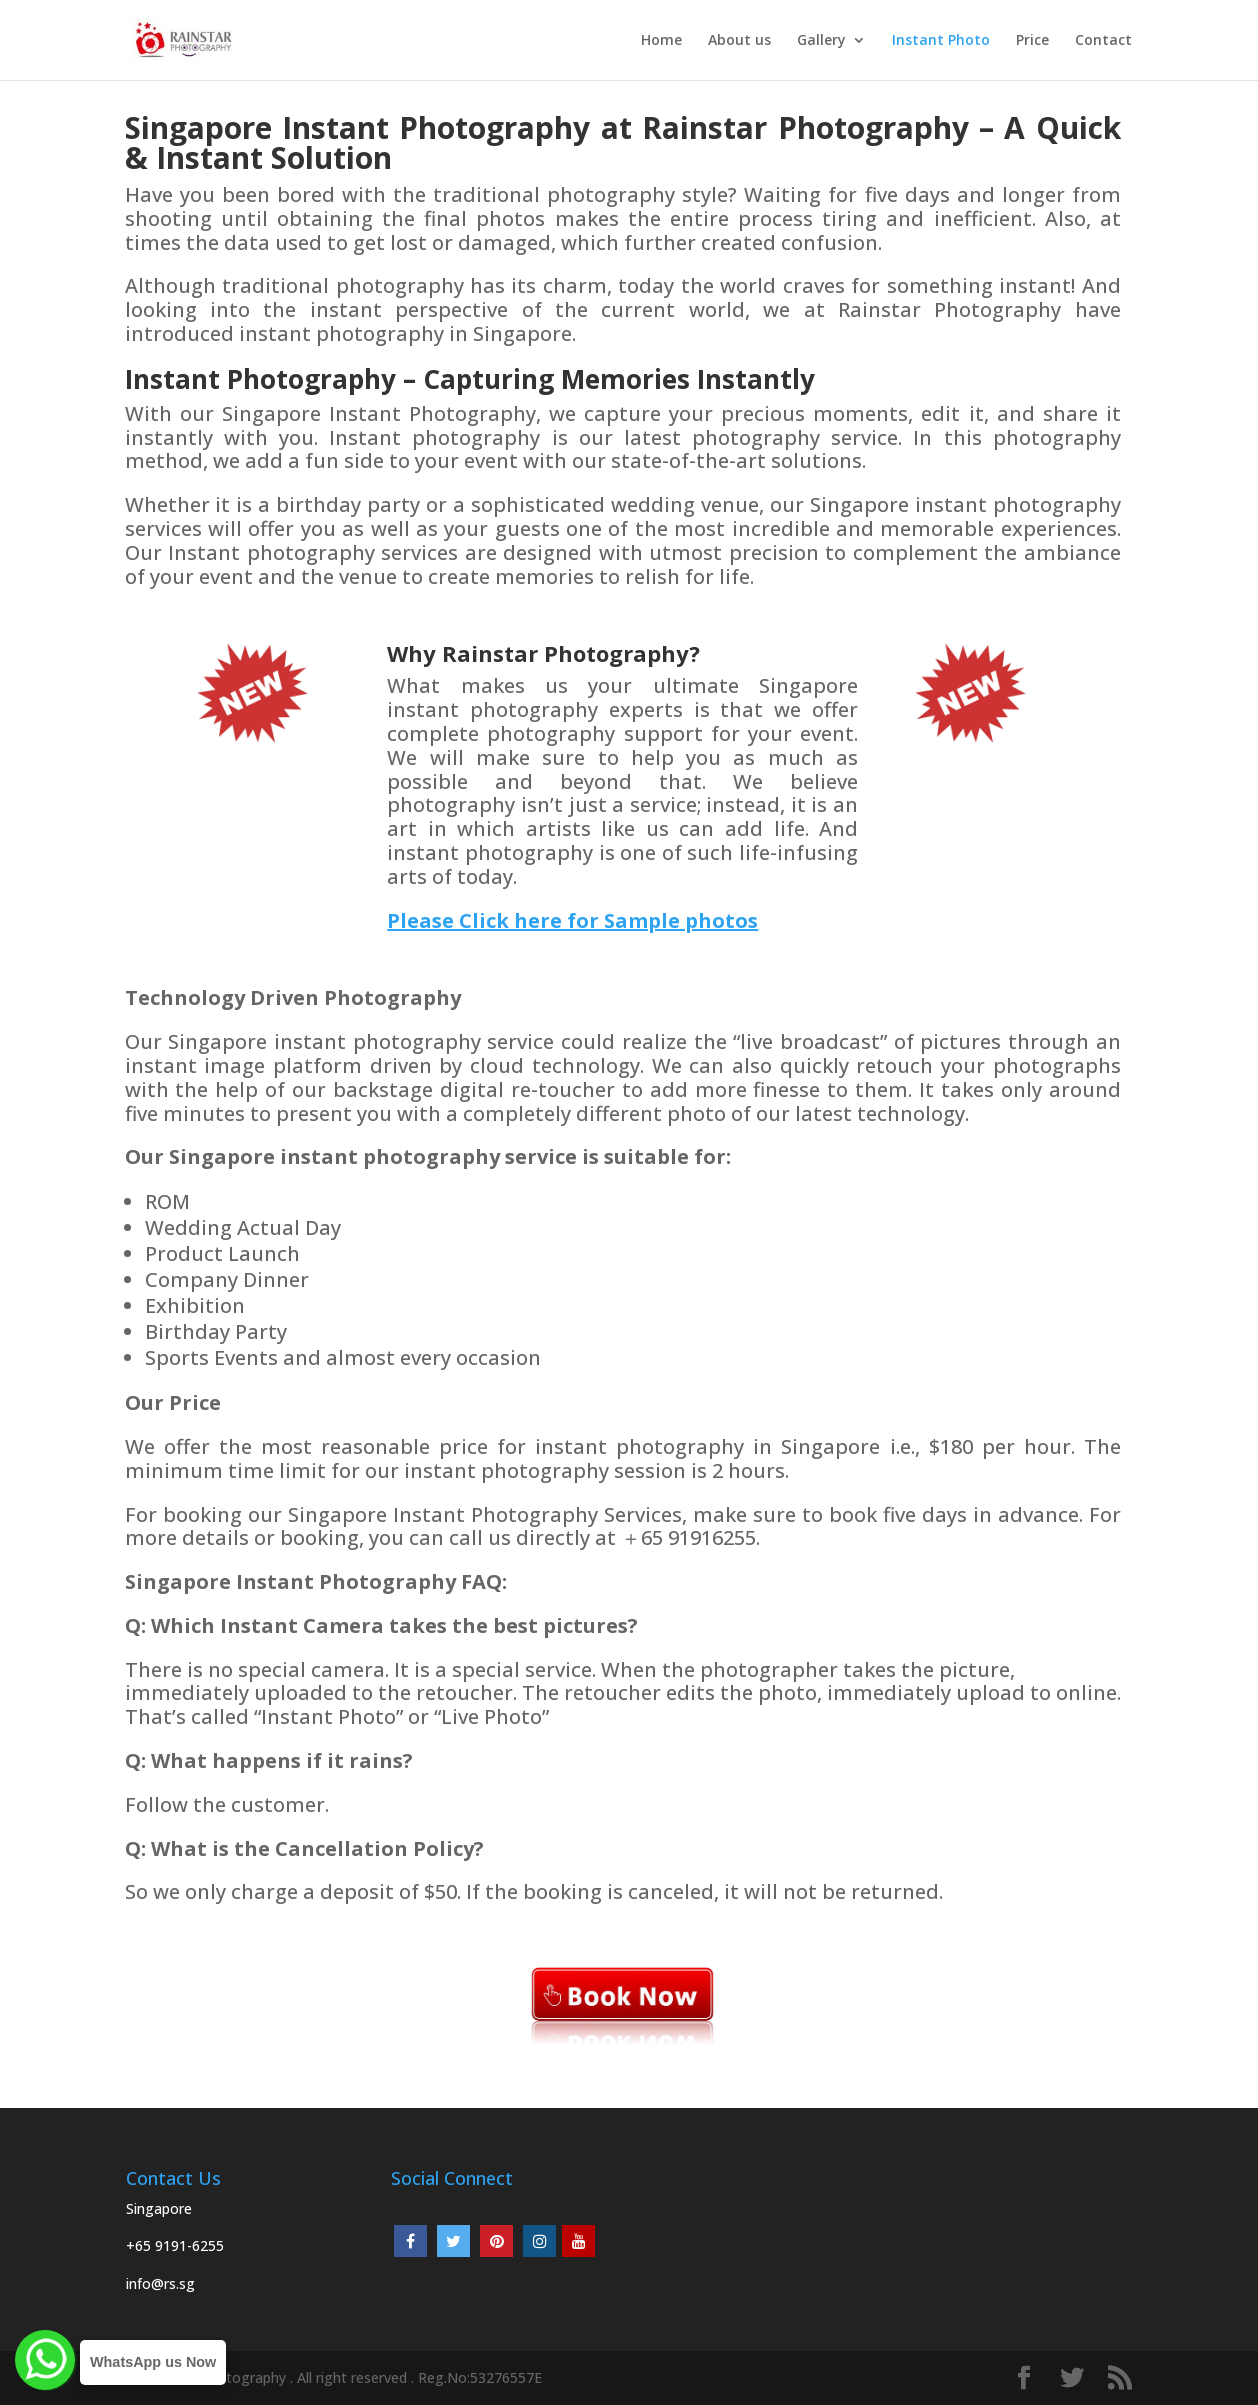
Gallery (821, 41)
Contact (1103, 41)
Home (661, 41)
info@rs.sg (160, 2283)
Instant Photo (941, 41)
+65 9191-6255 (175, 2245)
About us (739, 41)
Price (1032, 41)
